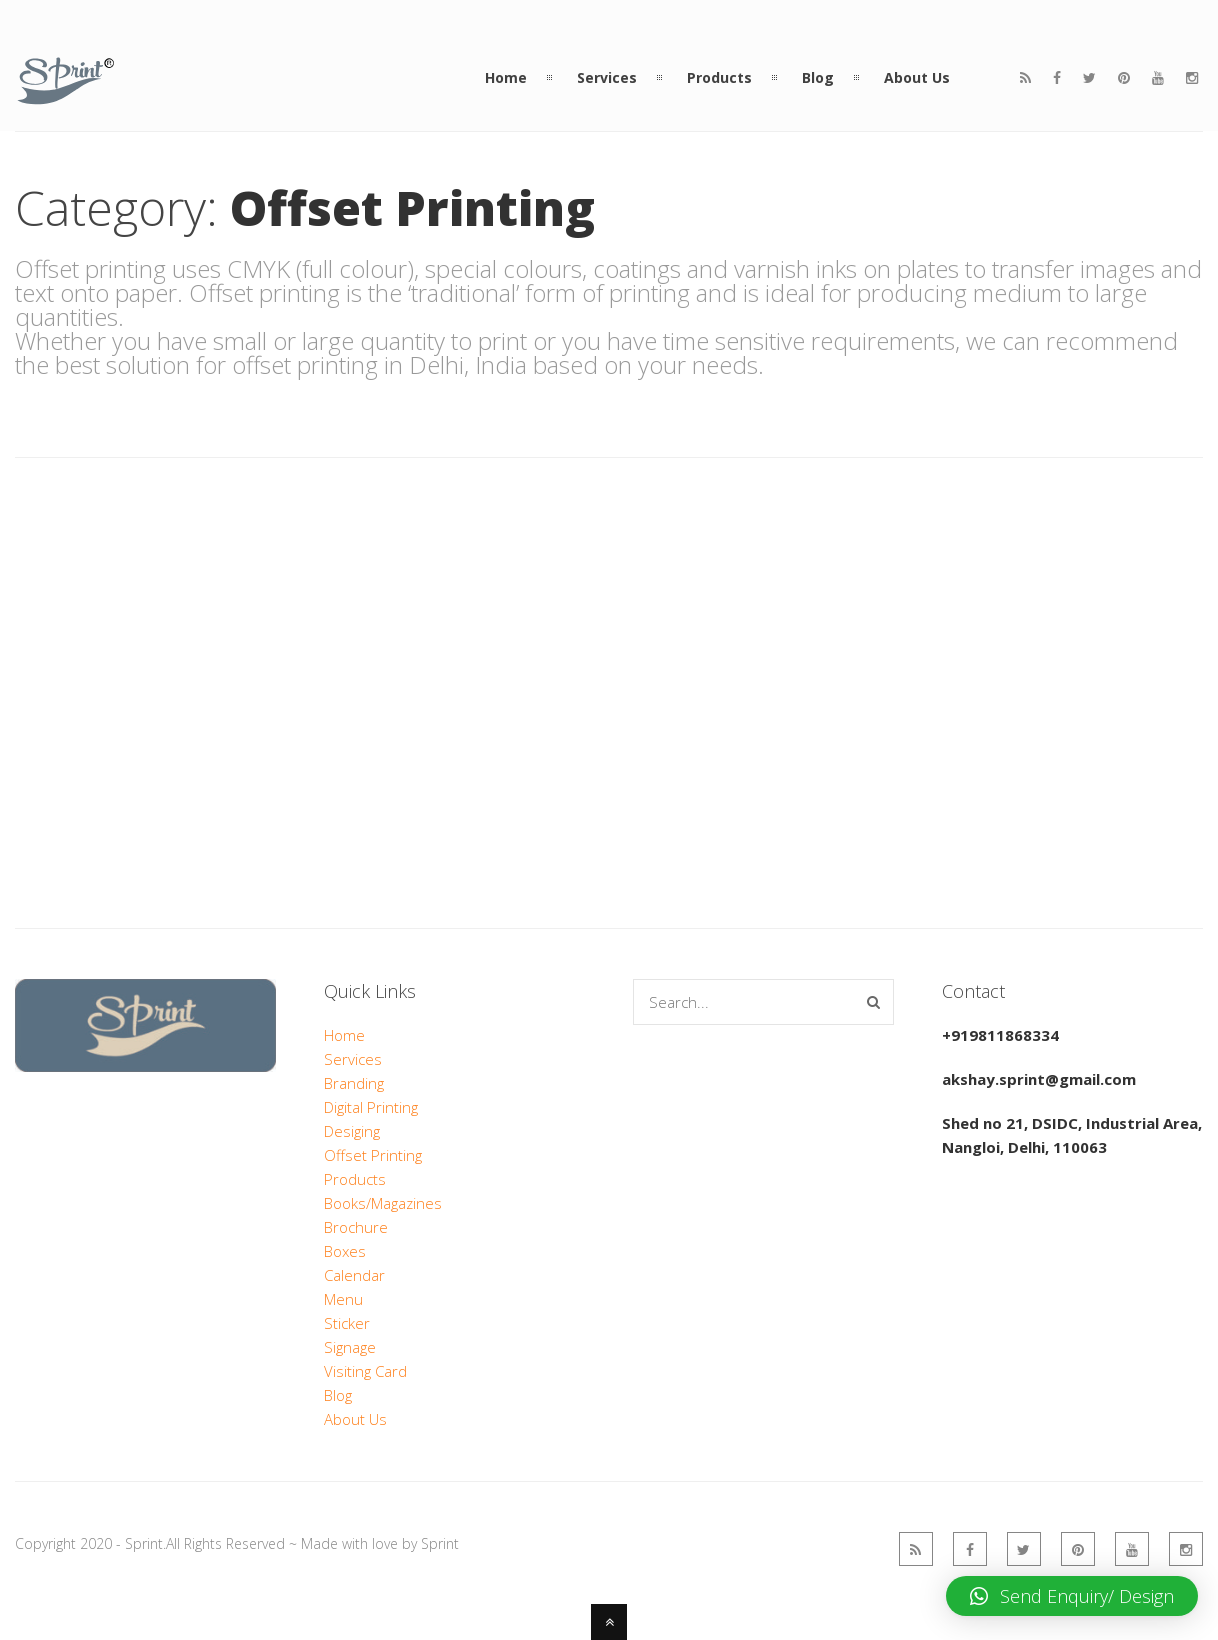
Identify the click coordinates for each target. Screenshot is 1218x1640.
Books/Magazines (383, 1203)
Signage (350, 1347)
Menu (343, 1299)
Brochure (356, 1227)
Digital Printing (371, 1107)
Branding (354, 1083)
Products (355, 1179)
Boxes (345, 1251)
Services (353, 1059)
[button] (1072, 1596)
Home (344, 1035)
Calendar (354, 1275)
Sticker (347, 1323)
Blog (338, 1395)
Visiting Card (365, 1371)
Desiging (352, 1131)
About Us (355, 1419)
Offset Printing (373, 1155)
